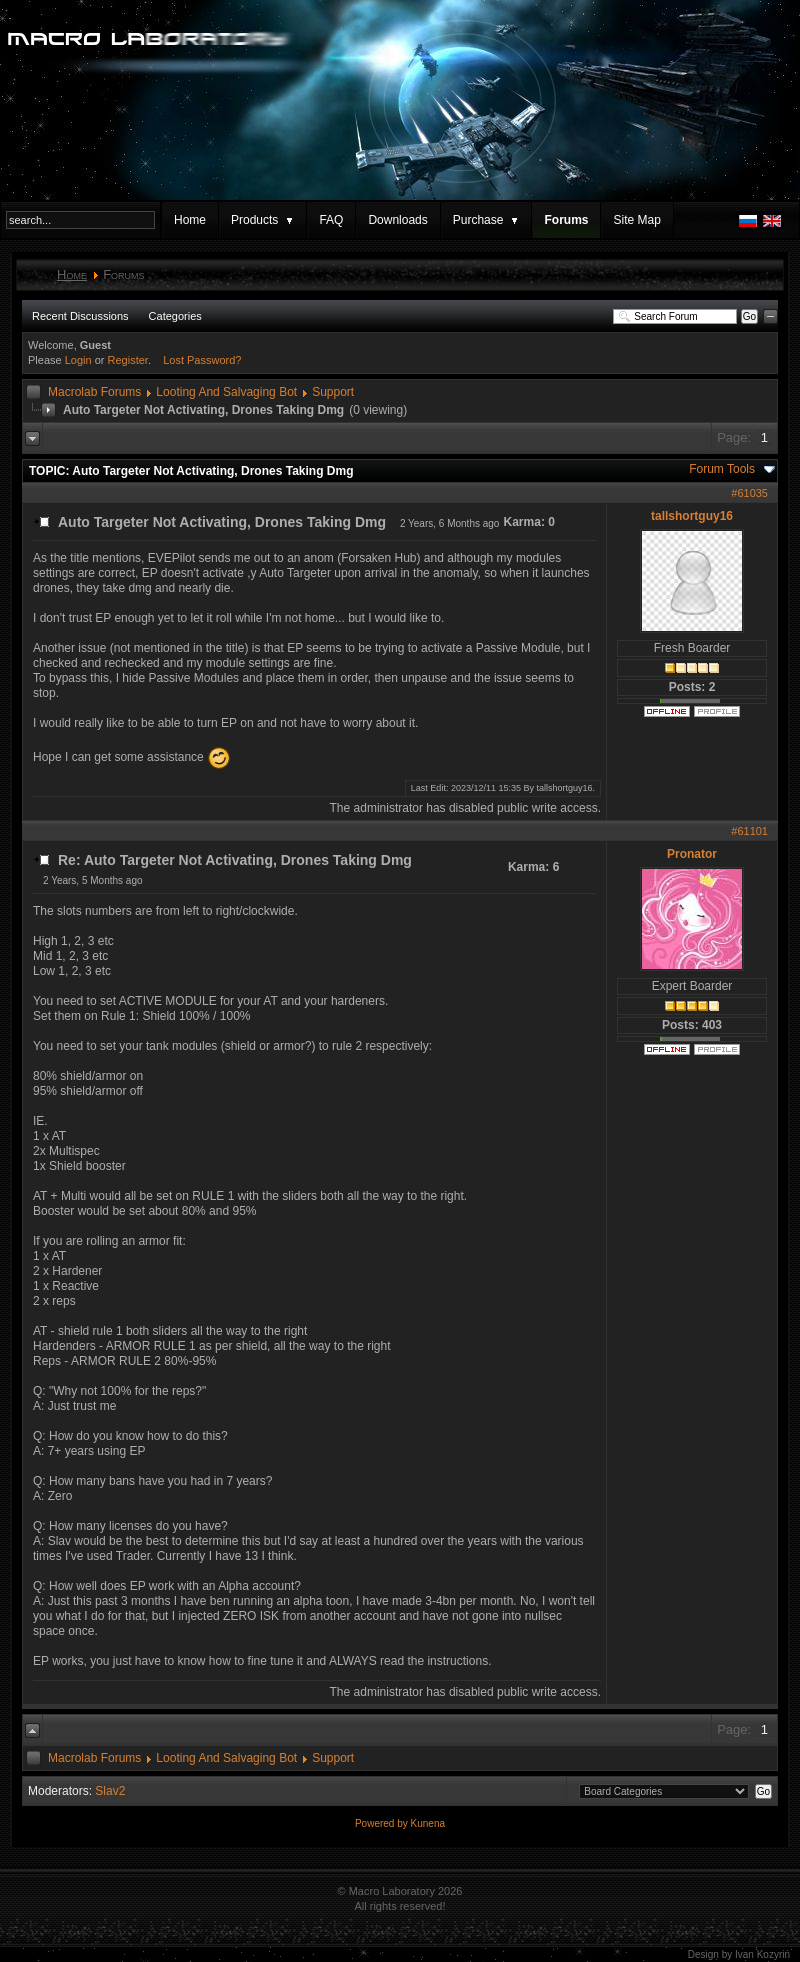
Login (78, 360)
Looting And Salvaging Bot (226, 392)
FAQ (331, 220)
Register (128, 360)
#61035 (749, 493)
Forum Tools (722, 469)
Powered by (383, 1823)
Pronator (692, 854)
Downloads (397, 220)
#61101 (749, 831)
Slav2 (110, 1791)
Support (333, 392)
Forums (566, 220)
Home (190, 220)
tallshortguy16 (692, 516)
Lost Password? (202, 360)
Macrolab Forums (94, 392)
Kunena (428, 1823)
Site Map (636, 220)
